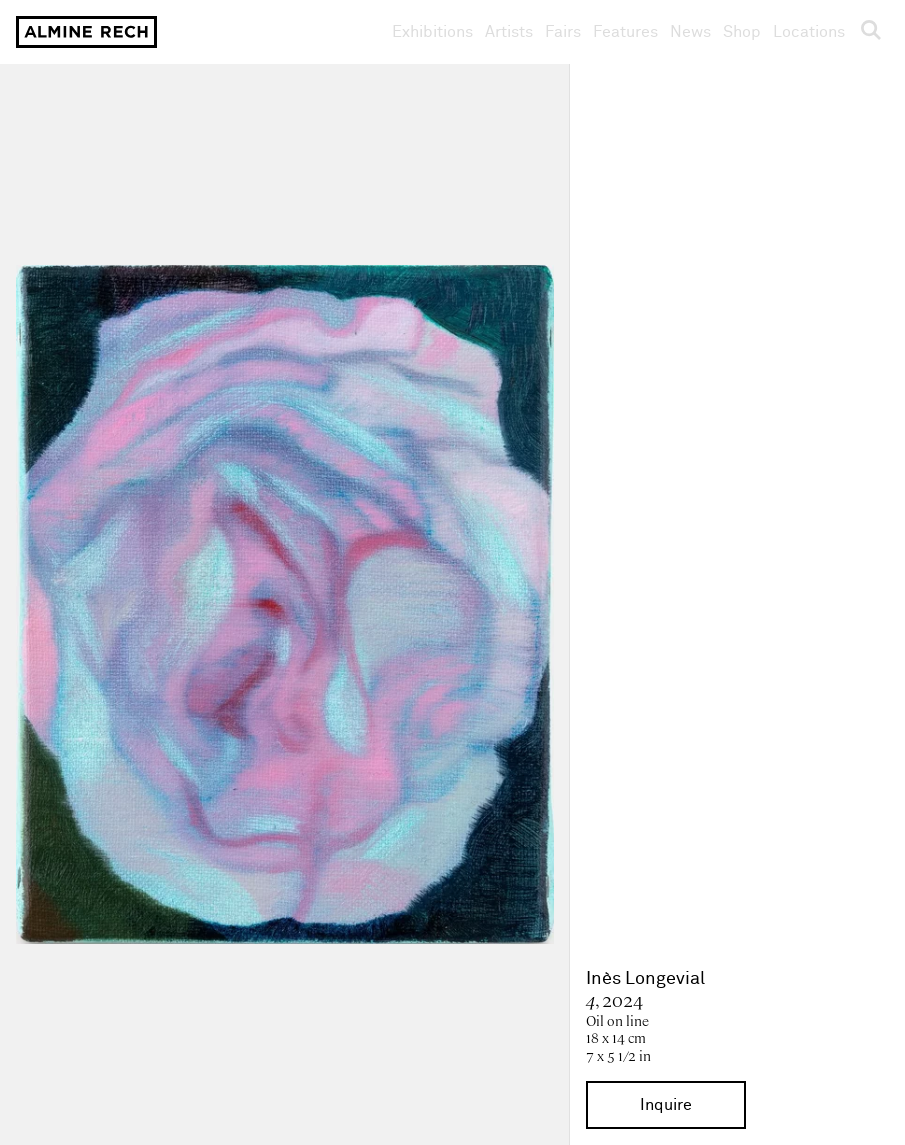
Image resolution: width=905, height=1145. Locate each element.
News (690, 32)
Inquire (666, 1105)
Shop (742, 31)
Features (625, 32)
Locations (809, 32)
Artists (509, 32)
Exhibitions (432, 32)
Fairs (563, 32)
